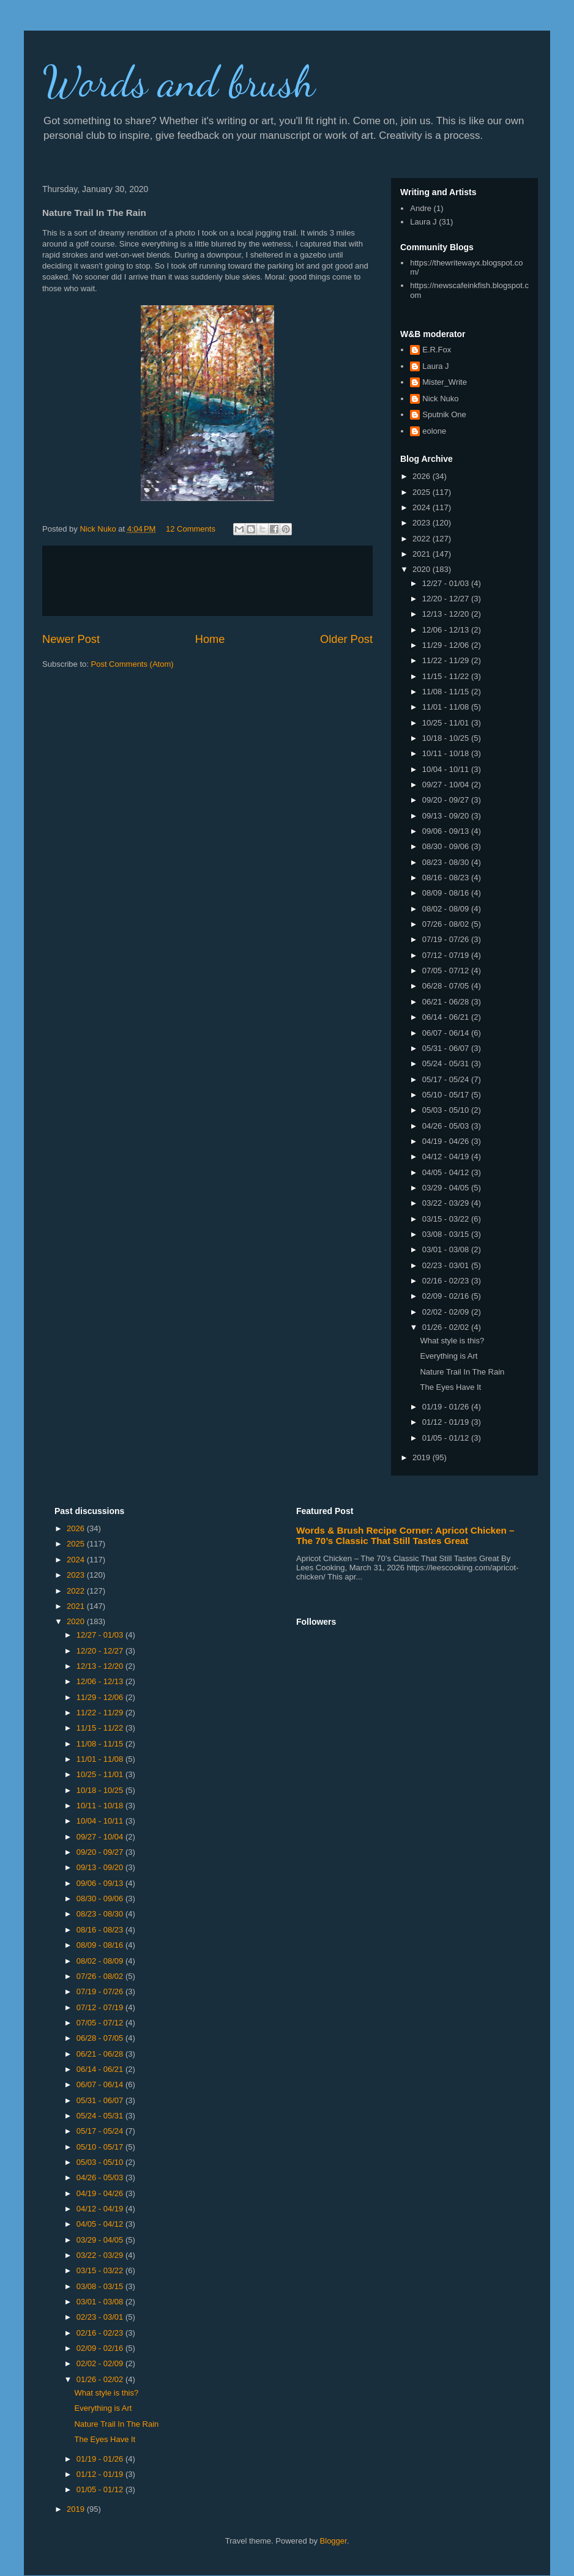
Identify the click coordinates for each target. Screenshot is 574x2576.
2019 (422, 1457)
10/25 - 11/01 (446, 722)
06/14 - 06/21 (446, 1017)
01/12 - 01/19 (446, 1422)
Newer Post (71, 639)
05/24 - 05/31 (446, 1063)
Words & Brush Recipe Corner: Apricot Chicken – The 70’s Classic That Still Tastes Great (405, 1535)
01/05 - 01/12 (446, 1437)
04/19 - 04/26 (446, 1141)
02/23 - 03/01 (446, 1265)
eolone (434, 431)
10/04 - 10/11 (446, 769)
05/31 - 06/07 (446, 1048)
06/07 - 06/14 (446, 1032)
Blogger (333, 2540)
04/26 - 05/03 (446, 1125)
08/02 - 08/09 (446, 908)
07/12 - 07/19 (446, 955)
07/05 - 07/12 (446, 970)
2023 (422, 522)
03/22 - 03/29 (446, 1203)
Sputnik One (444, 414)
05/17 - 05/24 (446, 1079)
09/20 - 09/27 (446, 799)
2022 (422, 538)
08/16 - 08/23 (446, 877)
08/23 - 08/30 (446, 862)
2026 (422, 476)
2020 (422, 569)
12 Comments (190, 528)
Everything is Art (448, 1355)
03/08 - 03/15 (446, 1234)
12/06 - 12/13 (446, 629)
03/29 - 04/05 (446, 1187)
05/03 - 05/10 (446, 1110)
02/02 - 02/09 (446, 1311)
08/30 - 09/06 (446, 846)
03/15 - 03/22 (446, 1218)
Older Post (346, 639)
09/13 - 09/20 (446, 815)
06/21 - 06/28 (446, 1001)
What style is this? (452, 1340)
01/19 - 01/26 (446, 1406)
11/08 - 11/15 (446, 691)
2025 (422, 492)
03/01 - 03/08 (446, 1249)
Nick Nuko (440, 398)
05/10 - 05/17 (446, 1094)
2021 (422, 554)
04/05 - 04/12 (446, 1172)
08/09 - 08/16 (446, 892)
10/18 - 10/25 (446, 738)
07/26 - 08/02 (446, 924)
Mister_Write (444, 382)
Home (210, 639)
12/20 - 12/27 (446, 598)
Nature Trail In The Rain (462, 1371)
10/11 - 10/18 (446, 753)
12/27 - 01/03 (446, 583)
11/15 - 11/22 (446, 676)
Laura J (423, 221)
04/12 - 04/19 (446, 1156)
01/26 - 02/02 (446, 1327)
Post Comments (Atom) (132, 664)
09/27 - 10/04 (446, 784)
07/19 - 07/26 (446, 939)
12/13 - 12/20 (446, 613)
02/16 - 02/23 (446, 1280)
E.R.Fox (436, 349)
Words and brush (178, 82)
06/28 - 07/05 (446, 985)
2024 (422, 507)
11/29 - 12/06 (446, 645)
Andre (420, 208)
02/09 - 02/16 (446, 1296)
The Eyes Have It (450, 1387)
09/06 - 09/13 (446, 831)
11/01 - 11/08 (446, 706)
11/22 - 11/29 (446, 660)
